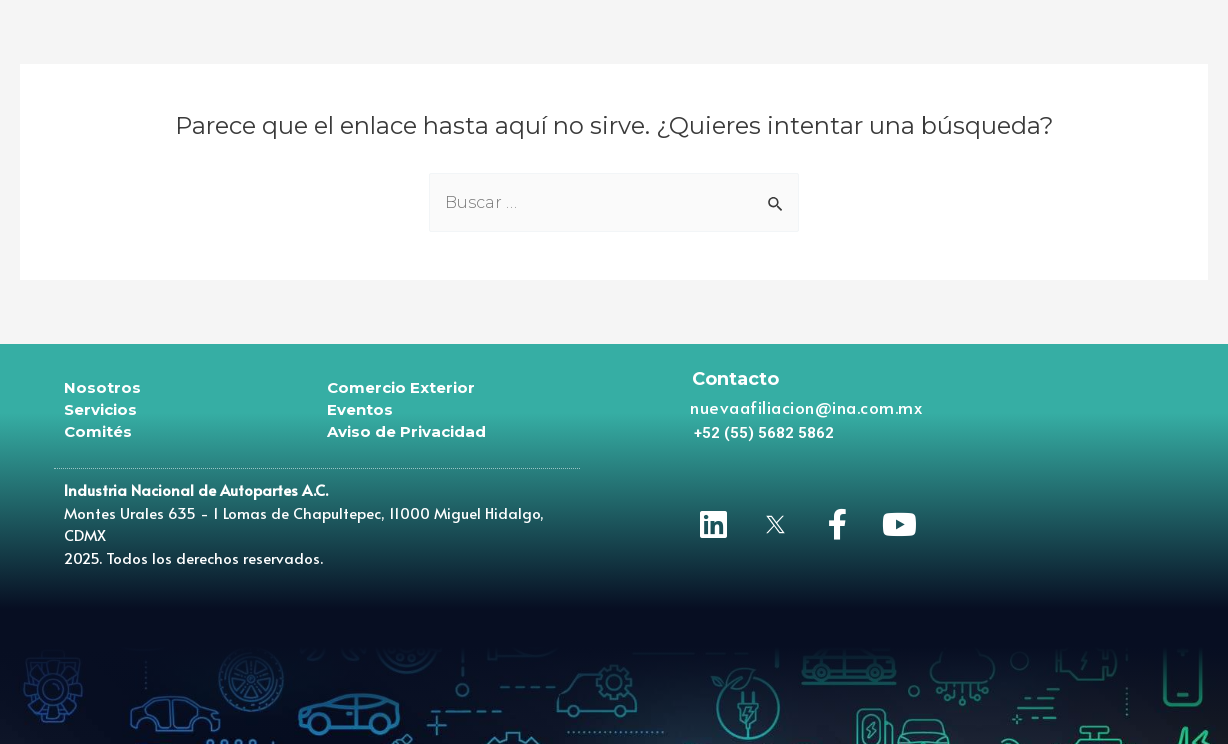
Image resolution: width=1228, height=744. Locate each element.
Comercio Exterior (401, 387)
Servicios (100, 409)
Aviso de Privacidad (406, 431)
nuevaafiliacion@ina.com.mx (806, 407)
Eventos (360, 409)
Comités (98, 431)
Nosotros (102, 387)
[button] (764, 433)
